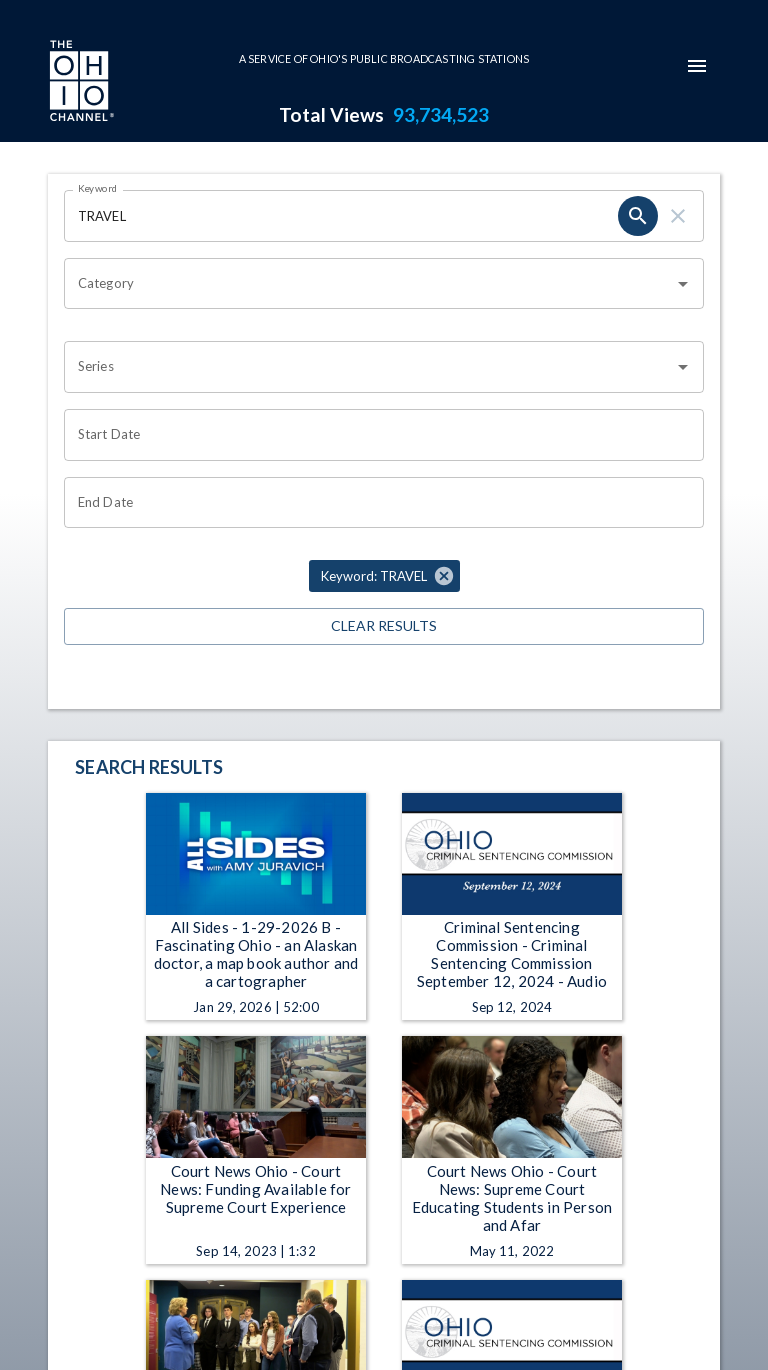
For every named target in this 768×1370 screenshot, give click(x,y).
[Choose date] (377, 435)
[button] (384, 576)
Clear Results (384, 626)
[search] (638, 216)
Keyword (98, 188)
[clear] (678, 216)
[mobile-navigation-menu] (697, 66)
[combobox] (369, 284)
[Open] (683, 284)
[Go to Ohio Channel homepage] (80, 83)
